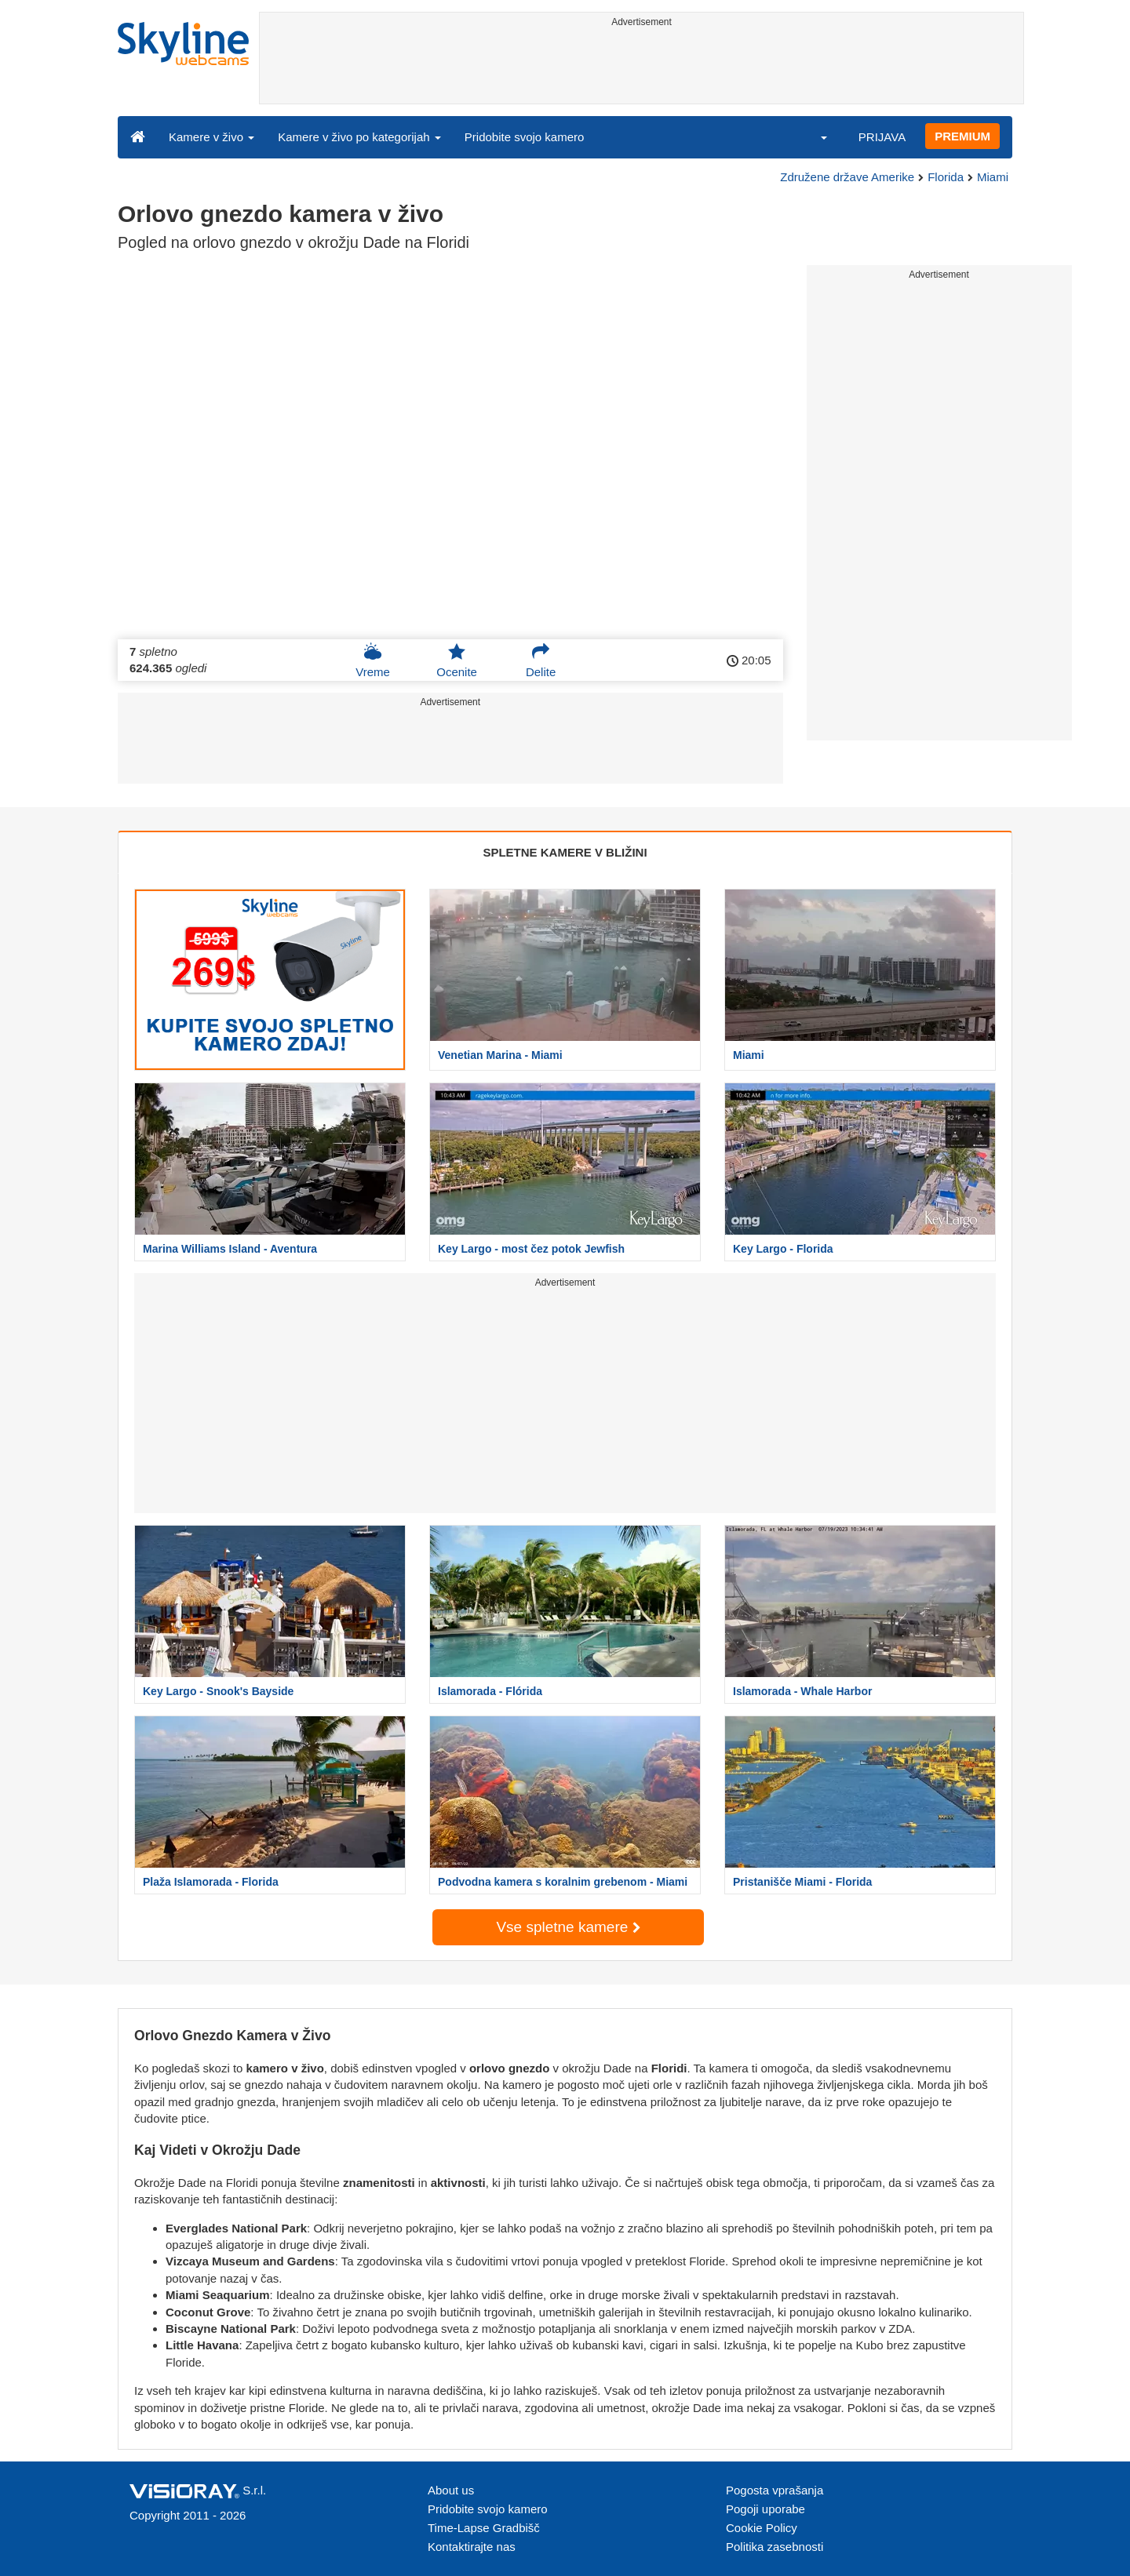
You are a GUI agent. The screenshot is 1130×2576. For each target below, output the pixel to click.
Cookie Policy (761, 2527)
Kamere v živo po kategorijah (359, 137)
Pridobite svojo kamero (525, 137)
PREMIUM (962, 136)
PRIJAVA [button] (882, 137)
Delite (541, 660)
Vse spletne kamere (568, 1927)
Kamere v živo (211, 137)
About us (451, 2490)
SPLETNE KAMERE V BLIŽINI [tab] (565, 852)
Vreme (372, 660)
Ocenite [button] (456, 660)
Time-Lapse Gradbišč (484, 2527)
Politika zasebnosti (774, 2546)
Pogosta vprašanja (774, 2490)
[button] (814, 136)
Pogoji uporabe (765, 2509)
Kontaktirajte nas (472, 2546)
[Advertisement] (641, 68)
